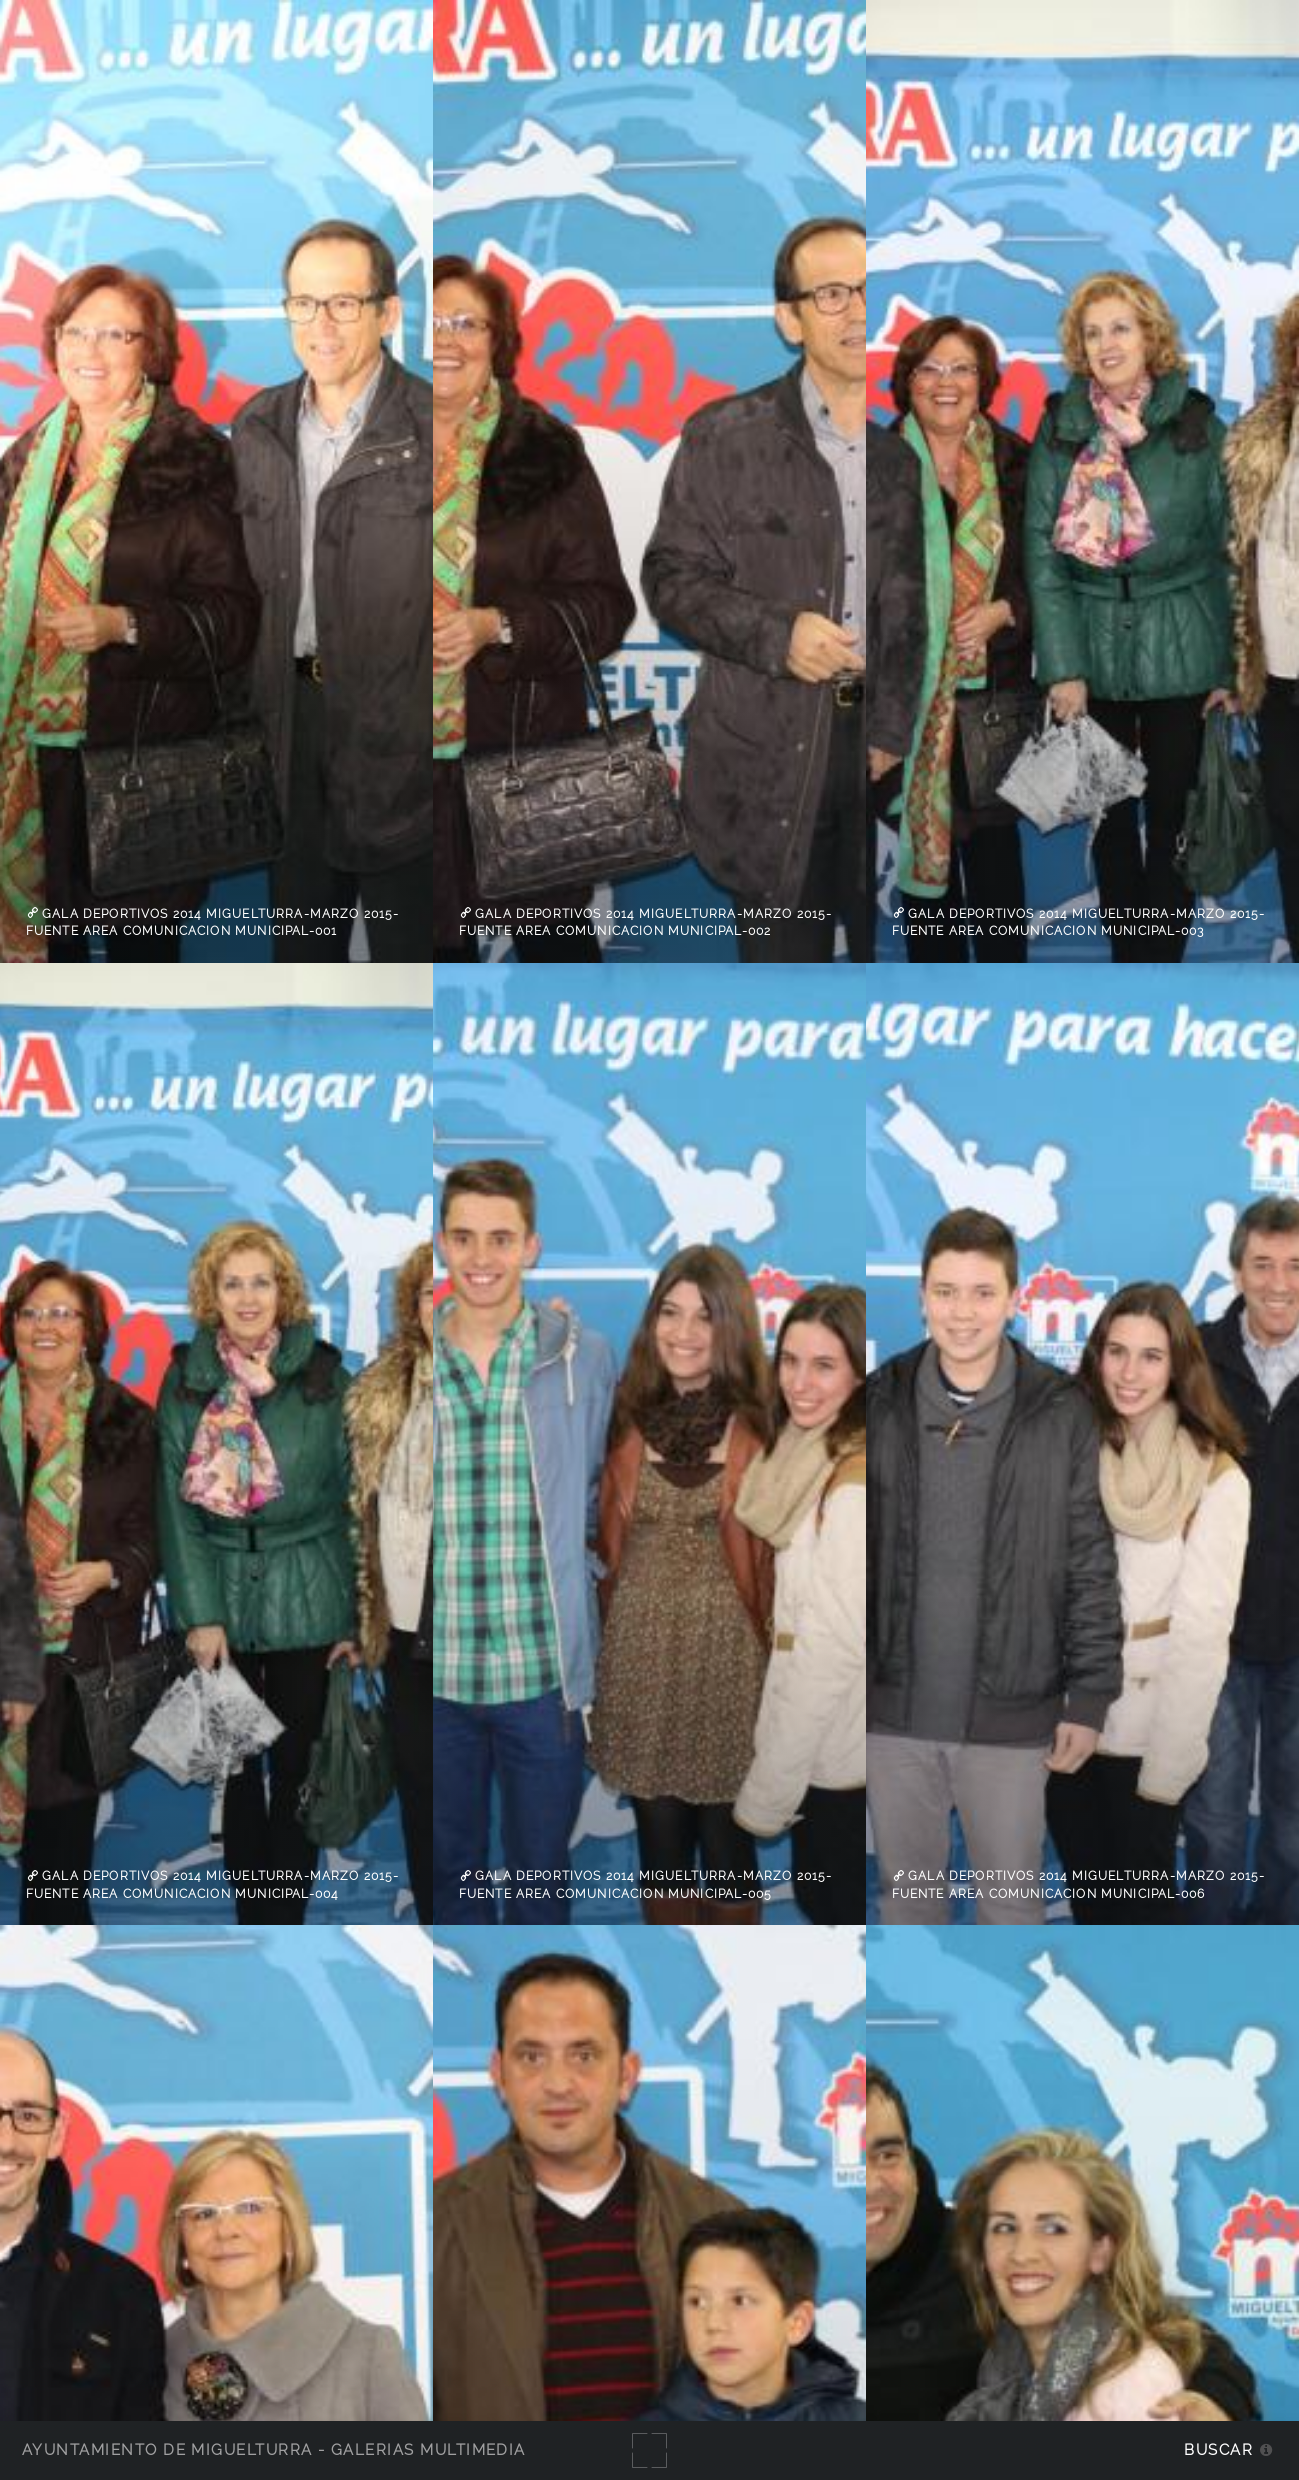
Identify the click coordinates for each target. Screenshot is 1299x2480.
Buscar (1218, 2449)
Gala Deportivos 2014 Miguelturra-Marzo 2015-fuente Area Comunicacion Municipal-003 (1079, 922)
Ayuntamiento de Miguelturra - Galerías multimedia (274, 2449)
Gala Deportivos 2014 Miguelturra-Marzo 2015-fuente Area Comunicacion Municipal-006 (1079, 1885)
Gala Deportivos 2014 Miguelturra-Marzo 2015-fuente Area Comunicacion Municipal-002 (646, 922)
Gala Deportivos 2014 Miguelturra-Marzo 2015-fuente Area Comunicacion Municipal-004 (213, 1885)
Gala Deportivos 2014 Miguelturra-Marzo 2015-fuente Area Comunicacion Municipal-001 (213, 922)
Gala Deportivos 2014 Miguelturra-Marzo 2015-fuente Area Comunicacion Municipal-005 (646, 1885)
